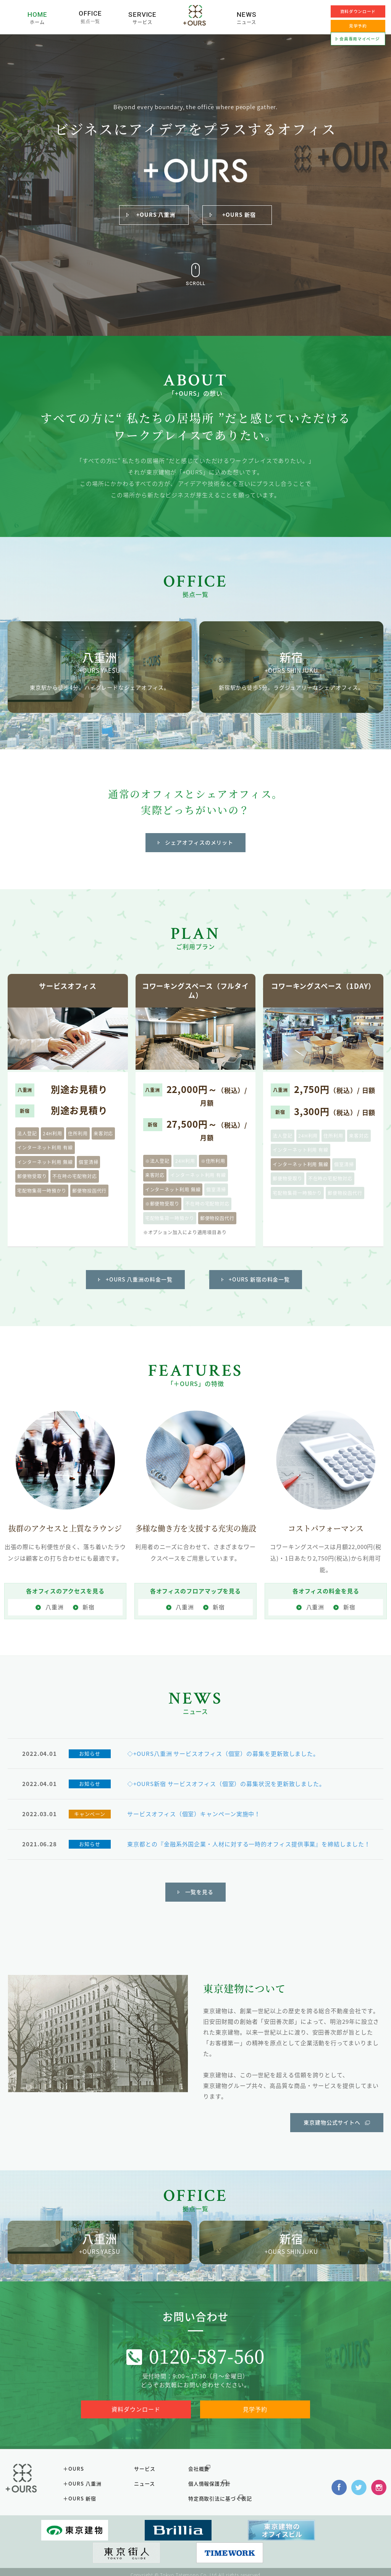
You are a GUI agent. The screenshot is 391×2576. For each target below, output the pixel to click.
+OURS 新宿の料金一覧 (259, 1289)
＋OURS (78, 2490)
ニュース (247, 21)
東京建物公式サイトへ (332, 2138)
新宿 (89, 1617)
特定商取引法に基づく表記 (220, 2515)
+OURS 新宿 (238, 215)
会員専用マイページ (359, 38)
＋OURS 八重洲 (87, 2503)
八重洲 (54, 1617)
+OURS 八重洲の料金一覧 (139, 1289)
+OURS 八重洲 (155, 215)
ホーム (38, 21)
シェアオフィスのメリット (199, 854)
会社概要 (199, 2490)
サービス (143, 21)
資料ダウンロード (358, 11)
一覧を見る (199, 1909)
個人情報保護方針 (210, 2503)
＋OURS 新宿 (84, 2515)
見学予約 (255, 2432)
